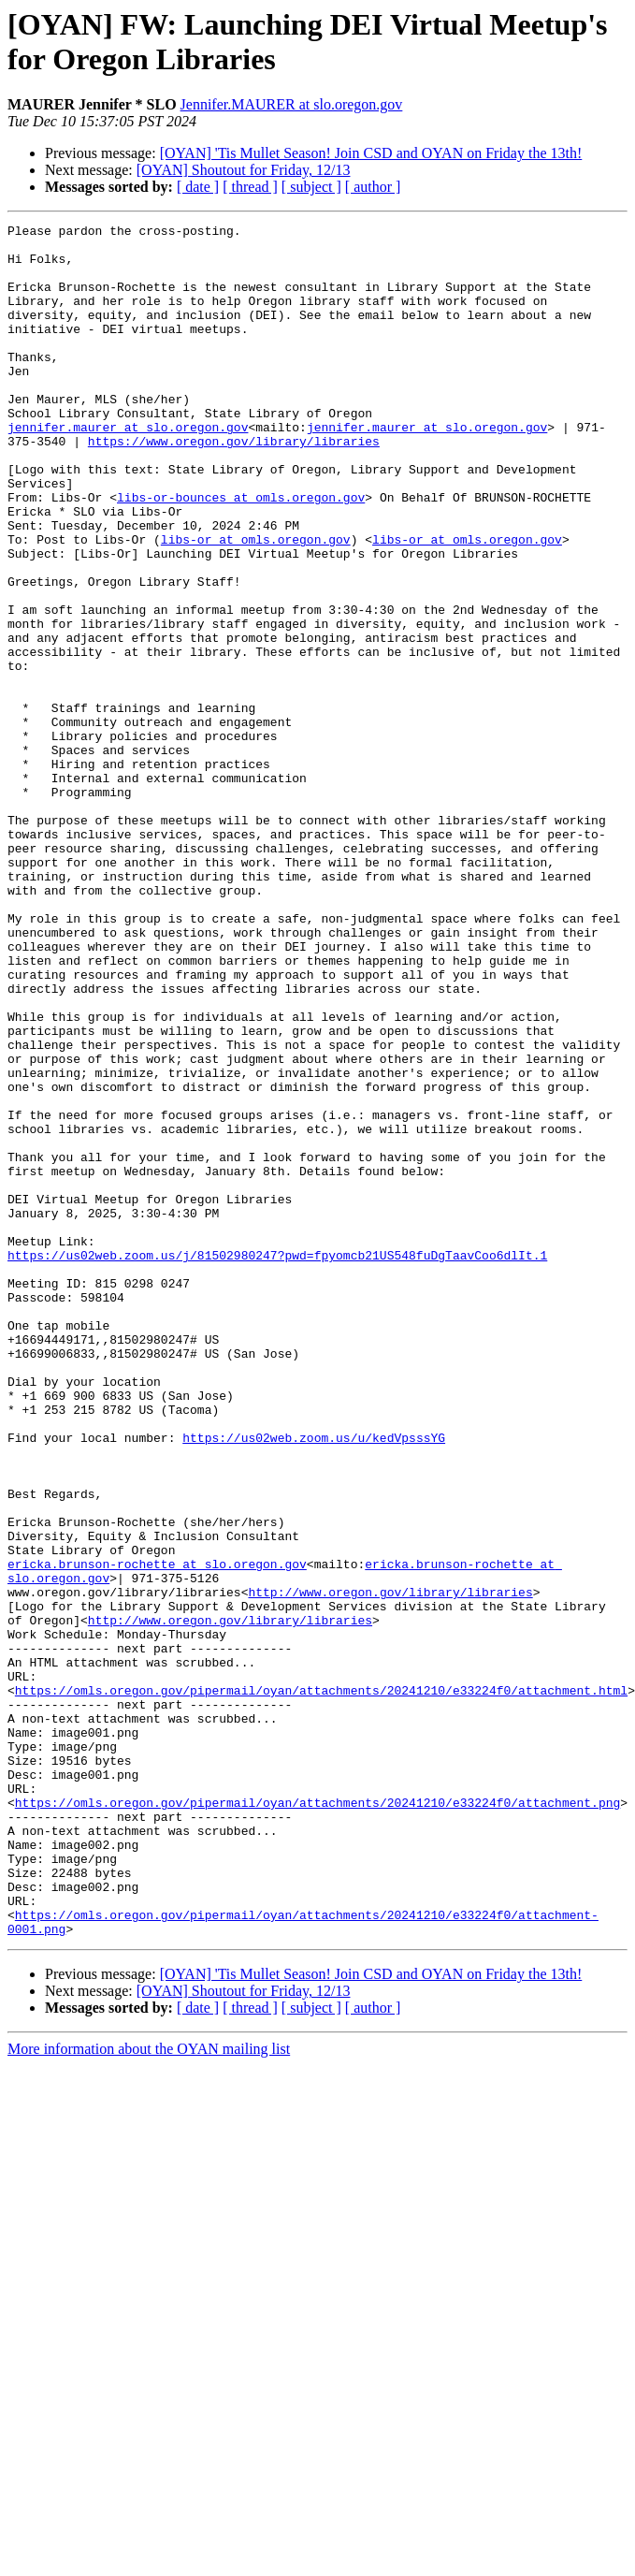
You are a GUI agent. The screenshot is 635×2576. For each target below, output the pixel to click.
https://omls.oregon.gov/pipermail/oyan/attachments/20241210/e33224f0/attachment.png (317, 2119)
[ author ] (373, 187)
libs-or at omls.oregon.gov (256, 603)
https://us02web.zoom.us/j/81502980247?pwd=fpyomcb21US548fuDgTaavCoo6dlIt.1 (277, 1462)
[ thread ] (250, 187)
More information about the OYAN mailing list (148, 2391)
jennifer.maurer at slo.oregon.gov (127, 468)
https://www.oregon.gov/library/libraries (234, 485)
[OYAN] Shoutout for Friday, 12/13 (244, 170)
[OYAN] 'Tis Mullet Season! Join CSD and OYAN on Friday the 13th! (371, 153)
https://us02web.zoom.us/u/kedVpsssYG (313, 1681)
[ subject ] (311, 187)
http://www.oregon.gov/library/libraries (390, 1866)
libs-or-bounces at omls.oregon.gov (241, 553)
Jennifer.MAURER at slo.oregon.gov (291, 104)
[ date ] (198, 187)
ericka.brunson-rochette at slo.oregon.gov (157, 1833)
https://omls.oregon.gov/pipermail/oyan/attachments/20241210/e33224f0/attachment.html (321, 1984)
